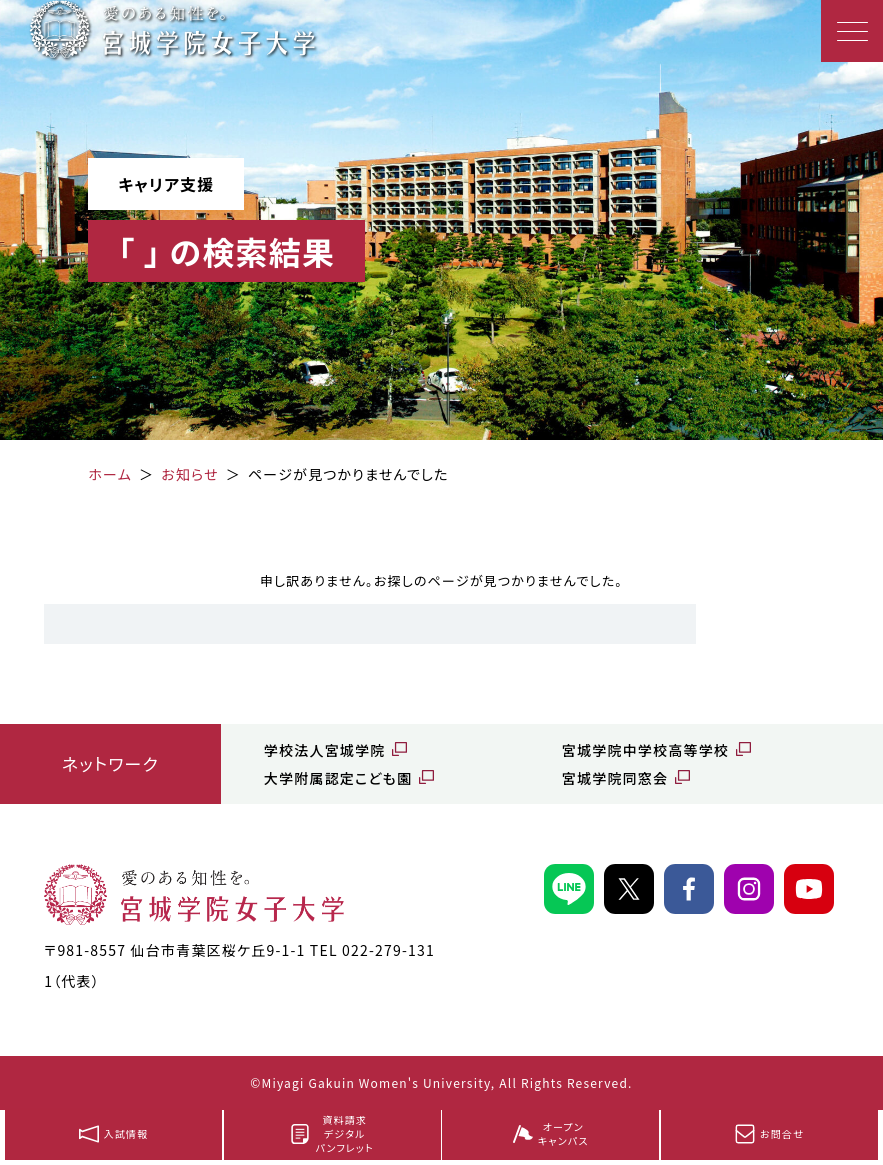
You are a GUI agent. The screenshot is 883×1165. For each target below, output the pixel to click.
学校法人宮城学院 (325, 750)
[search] (370, 624)
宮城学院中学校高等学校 (645, 750)
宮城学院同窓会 (615, 778)
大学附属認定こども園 (338, 778)
